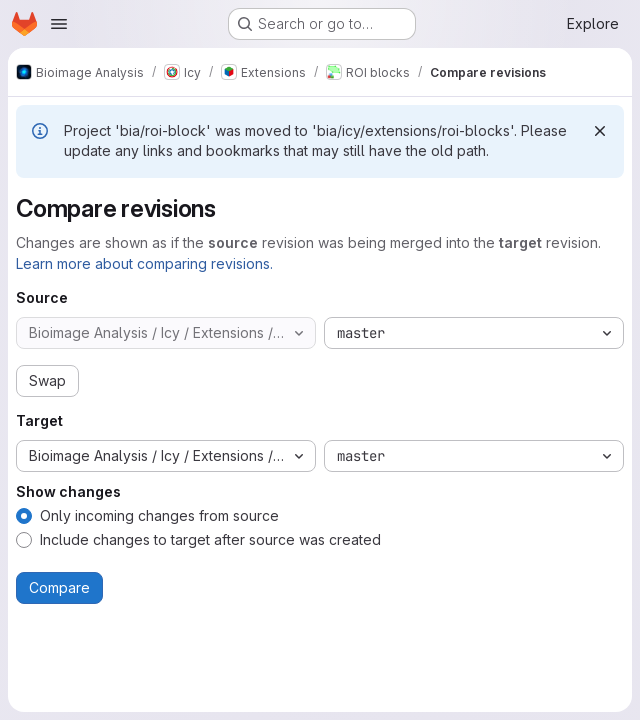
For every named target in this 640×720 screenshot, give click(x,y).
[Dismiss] (600, 131)
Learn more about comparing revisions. (144, 263)
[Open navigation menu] (59, 24)
